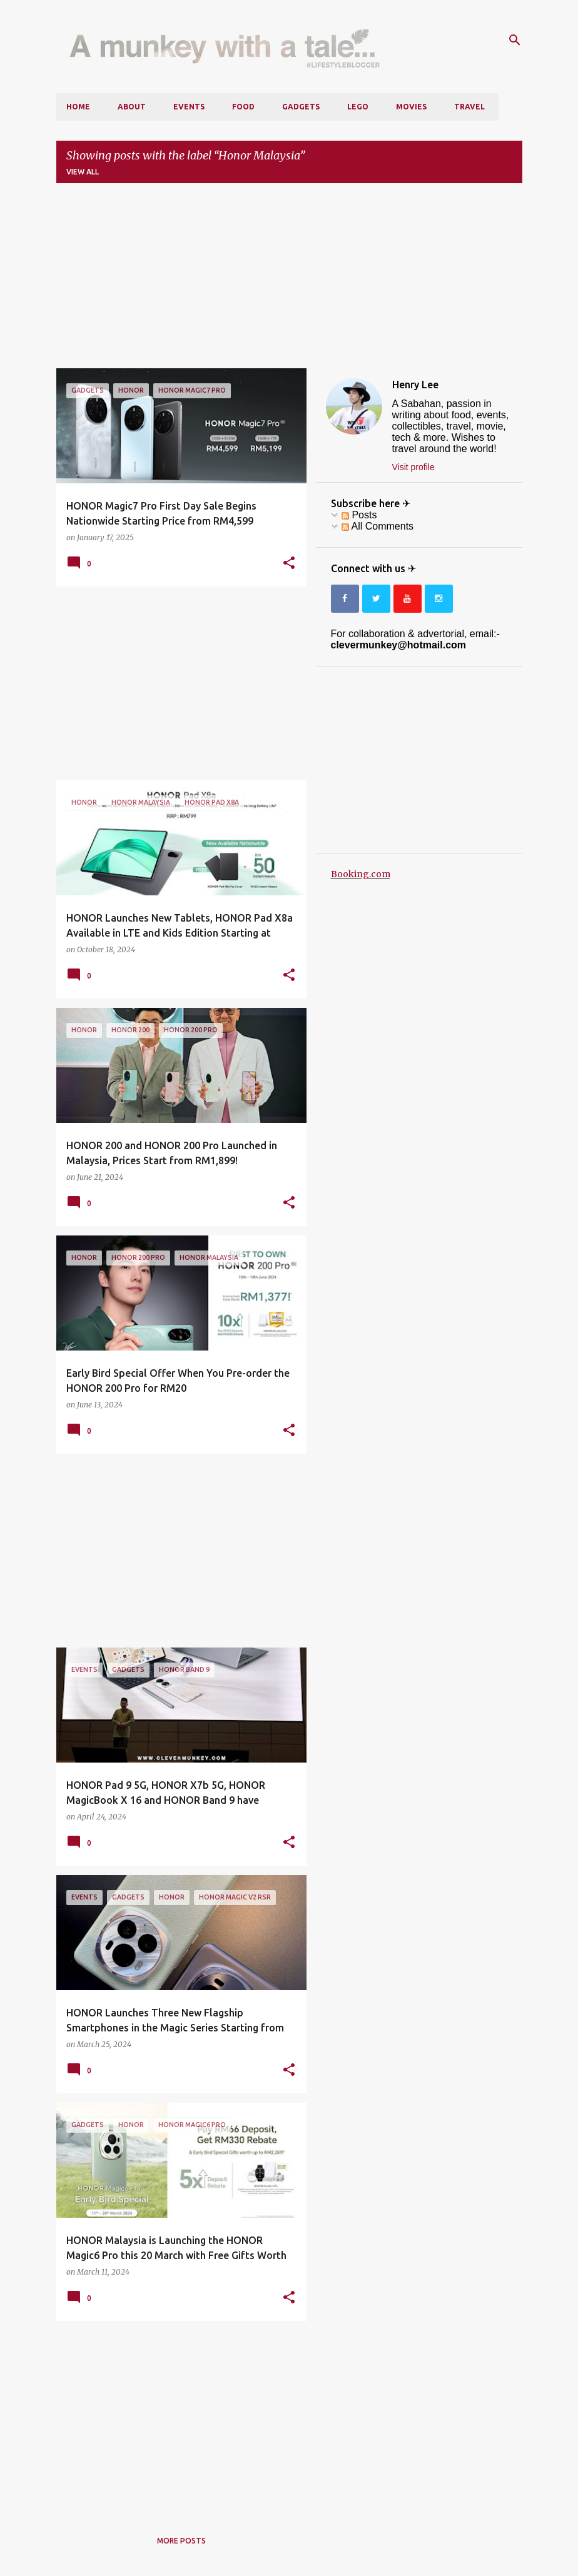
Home (78, 107)
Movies (411, 107)
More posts (181, 2541)
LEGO (357, 107)
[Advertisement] (289, 280)
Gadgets (301, 107)
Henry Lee (415, 384)
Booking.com (360, 874)
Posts (359, 515)
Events (189, 107)
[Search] (514, 40)
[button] (289, 563)
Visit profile (413, 467)
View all (82, 172)
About (132, 107)
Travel (469, 107)
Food (243, 107)
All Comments (377, 526)
